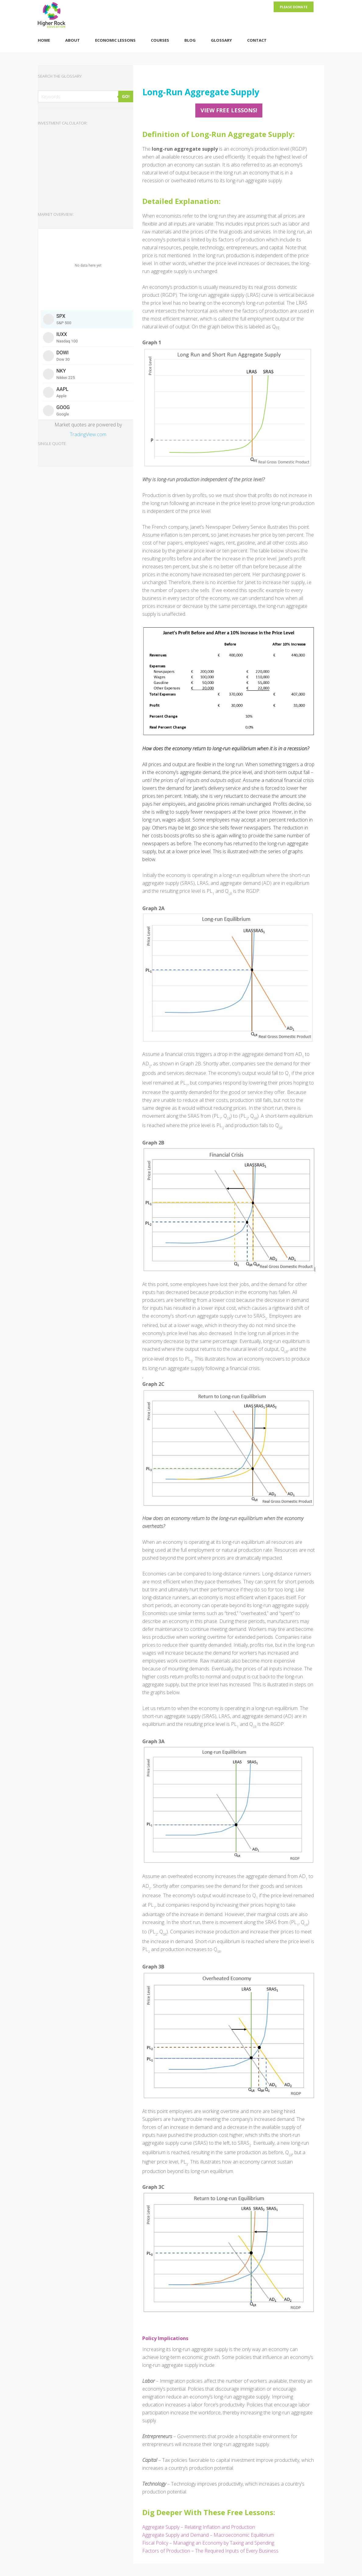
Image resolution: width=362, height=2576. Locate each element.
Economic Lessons (115, 40)
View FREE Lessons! (229, 110)
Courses (160, 40)
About (72, 40)
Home (44, 40)
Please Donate (293, 7)
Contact (257, 40)
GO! (126, 96)
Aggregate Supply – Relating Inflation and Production (198, 2527)
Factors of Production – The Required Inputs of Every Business (210, 2550)
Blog (190, 40)
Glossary (221, 40)
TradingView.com (88, 434)
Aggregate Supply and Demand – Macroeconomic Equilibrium (208, 2535)
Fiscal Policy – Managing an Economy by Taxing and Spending (208, 2542)
